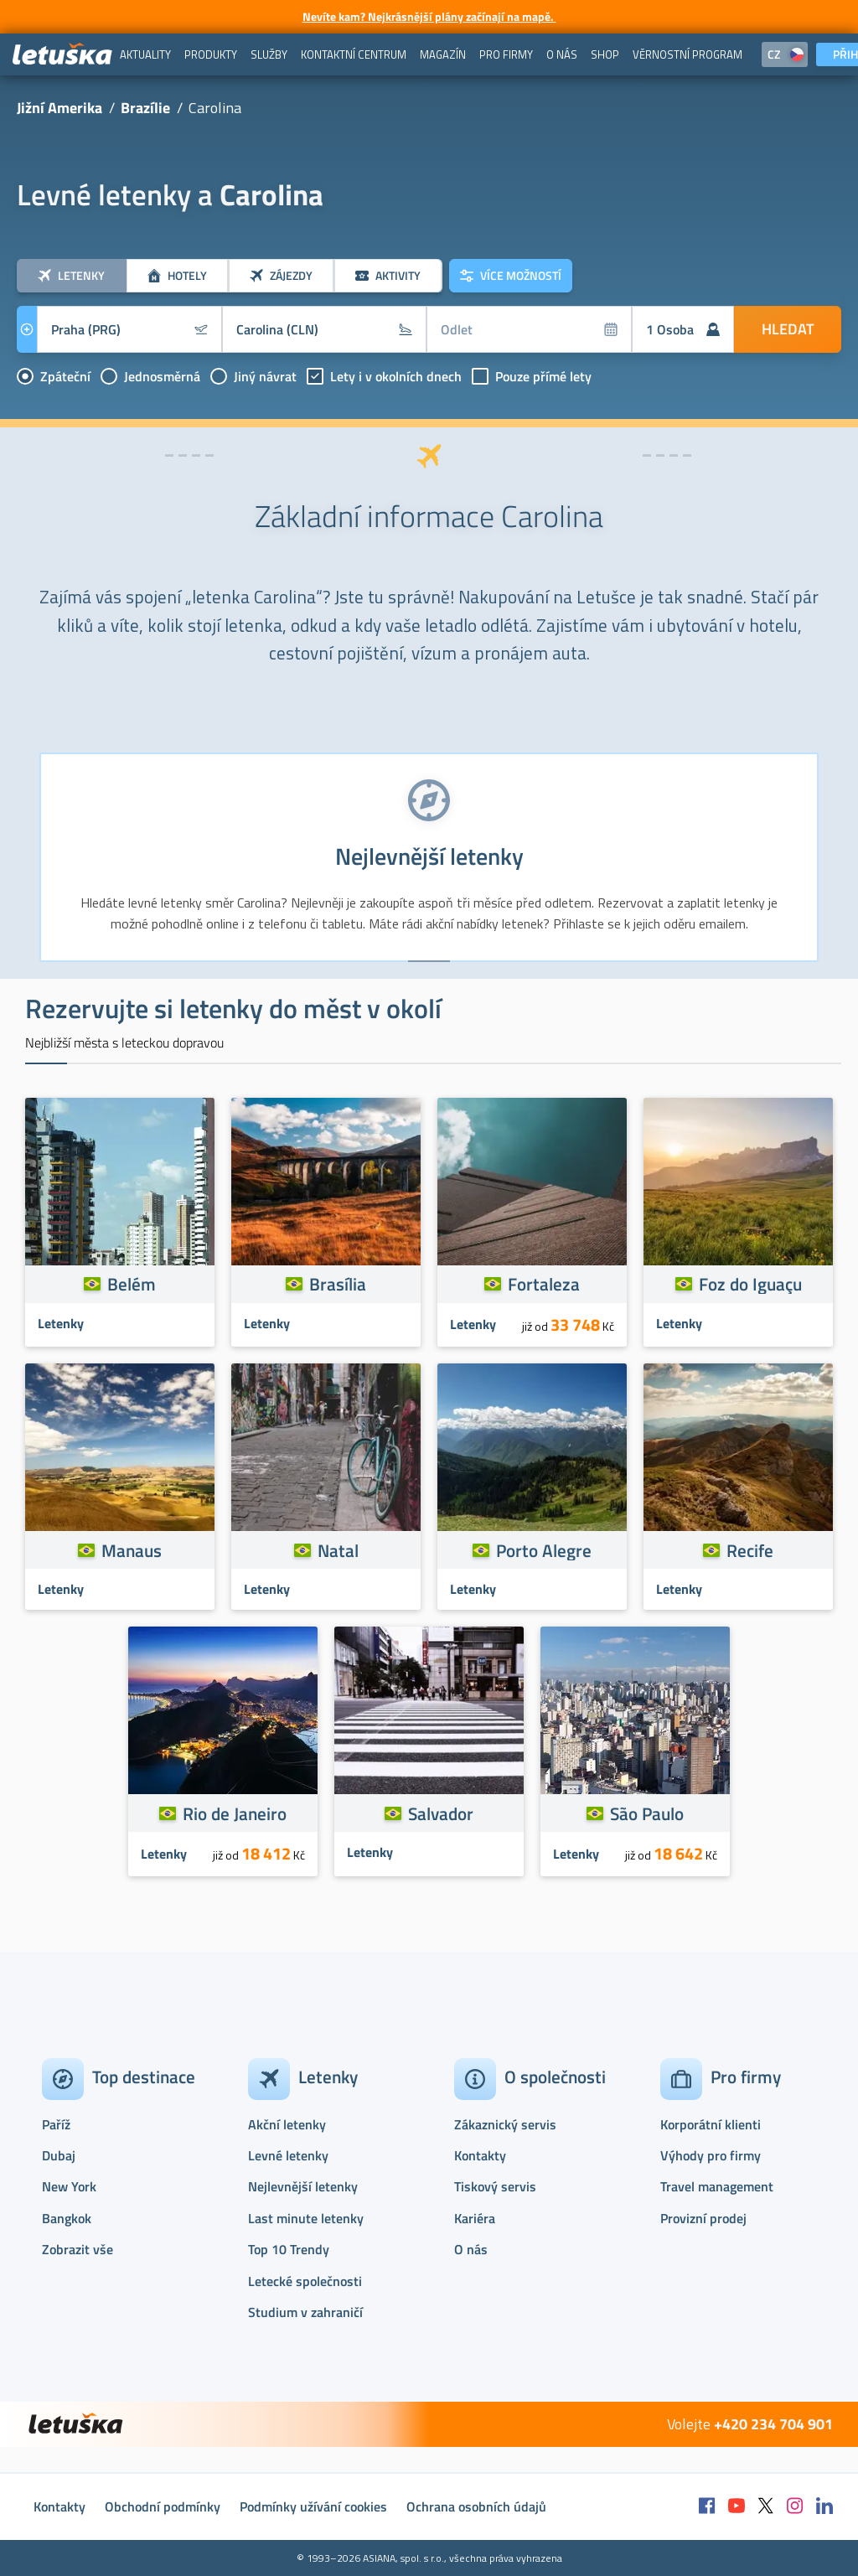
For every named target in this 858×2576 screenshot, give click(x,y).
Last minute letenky (306, 2218)
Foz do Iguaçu (750, 1284)
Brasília (337, 1284)
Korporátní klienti (710, 2124)
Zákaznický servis (505, 2124)
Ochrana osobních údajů (476, 2506)
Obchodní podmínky (162, 2506)
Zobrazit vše (77, 2249)
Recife (749, 1550)
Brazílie (145, 107)
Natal (338, 1550)
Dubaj (58, 2155)
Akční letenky (287, 2124)
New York (69, 2186)
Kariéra (474, 2218)
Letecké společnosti (305, 2281)
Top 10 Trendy (288, 2249)
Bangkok (66, 2218)
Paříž (56, 2124)
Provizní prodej (703, 2218)
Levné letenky (288, 2155)
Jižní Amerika (59, 107)
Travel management (716, 2186)
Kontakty (480, 2155)
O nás (471, 2249)
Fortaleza (544, 1284)
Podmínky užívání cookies (313, 2506)
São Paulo (647, 1813)
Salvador (440, 1813)
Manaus (131, 1550)
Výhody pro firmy (710, 2155)
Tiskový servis (495, 2186)
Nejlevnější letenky (303, 2186)
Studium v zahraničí (305, 2312)
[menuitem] (145, 54)
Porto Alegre (544, 1550)
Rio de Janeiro (235, 1813)
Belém (131, 1284)
